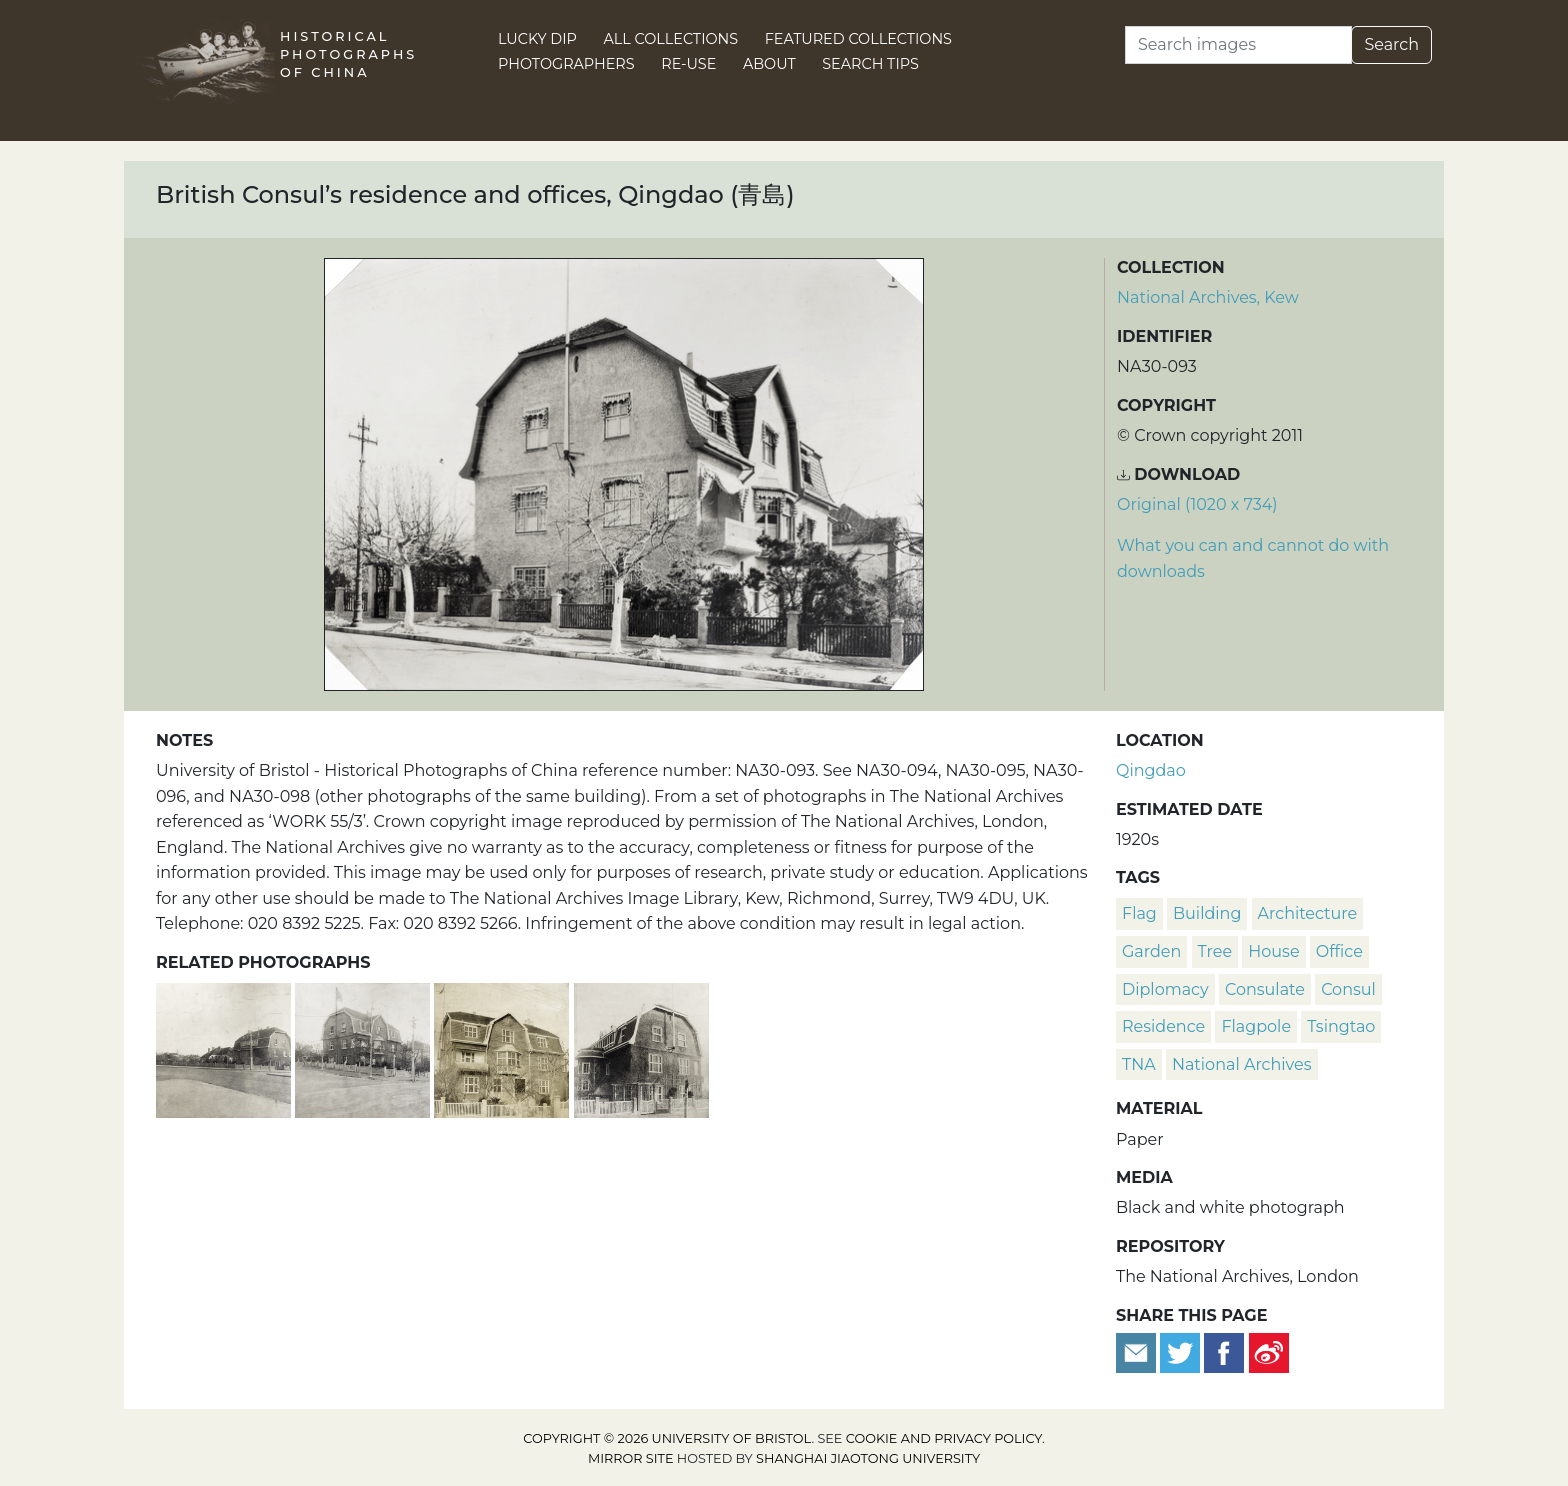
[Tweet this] (1182, 1351)
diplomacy (1165, 989)
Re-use (688, 64)
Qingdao (1151, 770)
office (1339, 951)
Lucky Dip (537, 39)
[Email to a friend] (1138, 1351)
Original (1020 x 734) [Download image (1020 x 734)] (1197, 504)
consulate (1265, 989)
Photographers (566, 64)
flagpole (1256, 1026)
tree (1215, 951)
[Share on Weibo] (1269, 1351)
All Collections (671, 39)
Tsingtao (1341, 1026)
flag (1139, 913)
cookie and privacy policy (944, 1438)
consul (1348, 989)
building (1207, 913)
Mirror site (631, 1458)
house (1273, 951)
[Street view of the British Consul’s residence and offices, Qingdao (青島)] (225, 1047)
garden (1151, 951)
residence (1163, 1026)
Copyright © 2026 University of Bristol (667, 1438)
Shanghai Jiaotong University (868, 1458)
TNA (1139, 1064)
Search (1391, 44)
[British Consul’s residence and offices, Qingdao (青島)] (503, 1047)
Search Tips (870, 64)
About (769, 64)
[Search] (1238, 45)
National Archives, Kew (1208, 297)
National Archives (1242, 1064)
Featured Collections (858, 39)
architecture (1308, 913)
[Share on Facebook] (1224, 1351)
